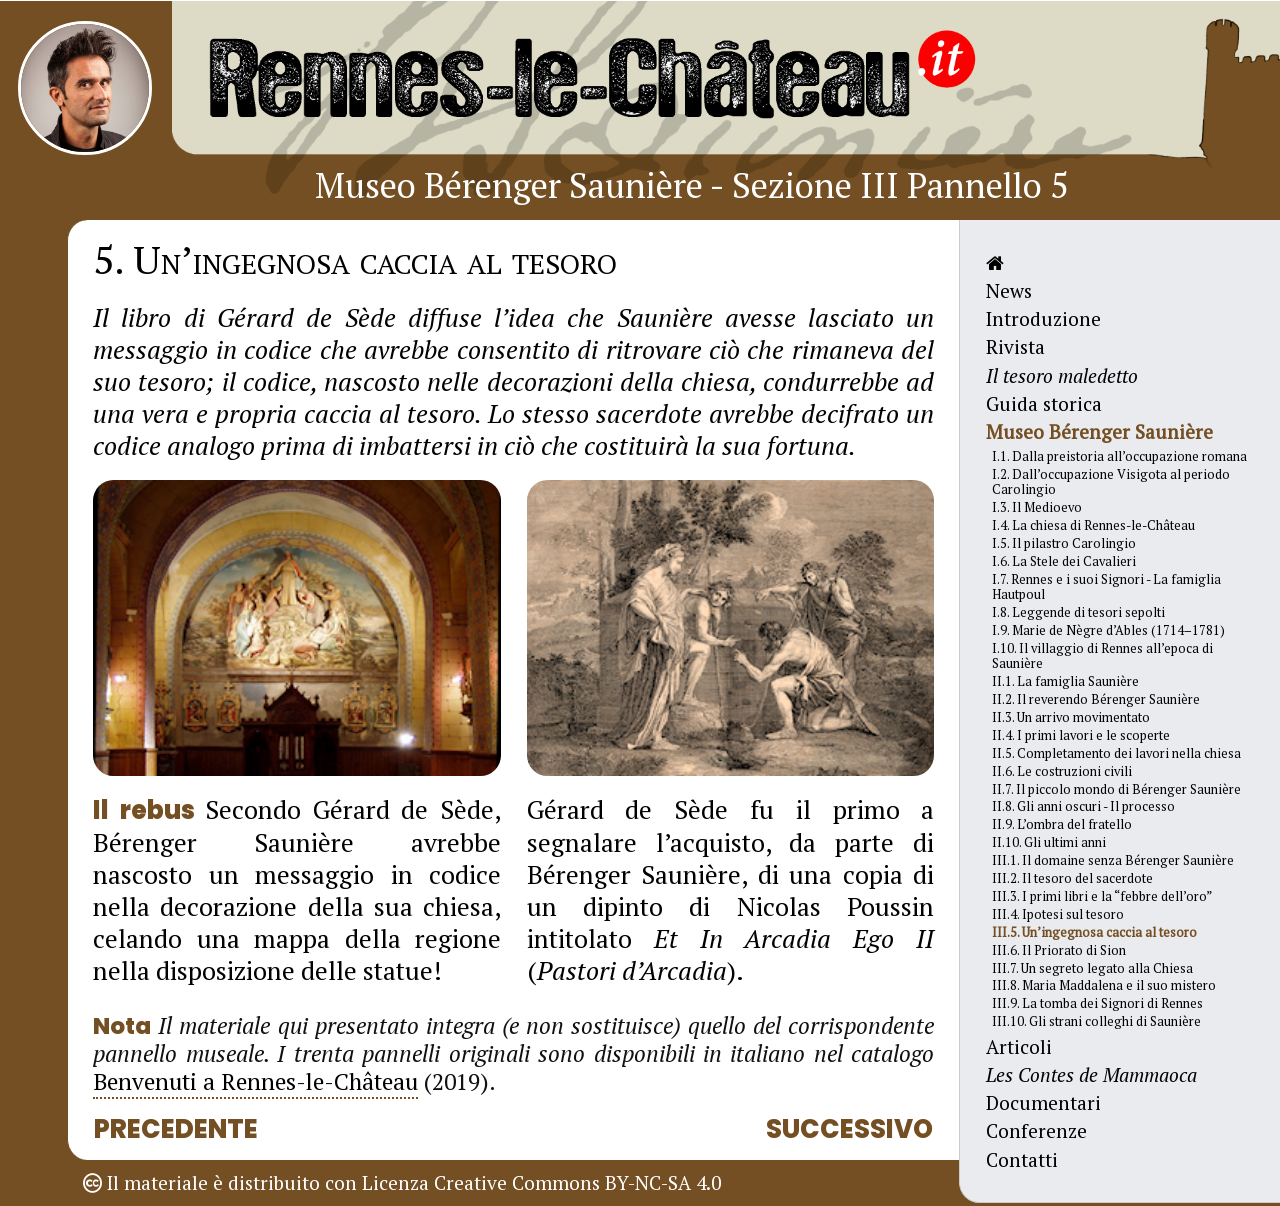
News (1009, 290)
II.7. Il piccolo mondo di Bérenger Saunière (1116, 789)
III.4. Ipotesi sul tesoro (1058, 914)
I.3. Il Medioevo (1037, 507)
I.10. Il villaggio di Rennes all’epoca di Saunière (1102, 656)
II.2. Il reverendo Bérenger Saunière (1096, 699)
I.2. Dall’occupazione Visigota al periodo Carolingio (1111, 482)
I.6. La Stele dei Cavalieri (1064, 561)
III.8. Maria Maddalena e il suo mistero (1104, 985)
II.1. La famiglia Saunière (1065, 681)
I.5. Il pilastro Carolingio (1064, 543)
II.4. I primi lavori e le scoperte (1081, 735)
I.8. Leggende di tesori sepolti (1078, 612)
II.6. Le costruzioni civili (1062, 771)
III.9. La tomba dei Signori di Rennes (1097, 1003)
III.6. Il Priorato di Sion (1059, 950)
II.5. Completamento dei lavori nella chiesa (1116, 753)
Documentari (1043, 1102)
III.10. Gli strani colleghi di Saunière (1096, 1021)
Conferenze (1036, 1130)
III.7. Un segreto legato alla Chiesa (1092, 968)
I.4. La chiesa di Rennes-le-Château (1093, 525)
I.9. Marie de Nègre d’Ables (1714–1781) (1108, 630)
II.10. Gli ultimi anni (1049, 842)
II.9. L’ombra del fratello (1062, 824)
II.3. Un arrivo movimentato (1071, 717)
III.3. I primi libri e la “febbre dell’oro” (1102, 896)
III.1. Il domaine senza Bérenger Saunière (1113, 860)
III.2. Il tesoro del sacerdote (1072, 878)
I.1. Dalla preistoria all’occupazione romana (1119, 456)
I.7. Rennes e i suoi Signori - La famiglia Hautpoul (1106, 587)
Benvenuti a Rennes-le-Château (255, 1081)
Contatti (1022, 1159)
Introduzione (1043, 318)
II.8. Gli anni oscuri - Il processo (1083, 806)
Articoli (1019, 1046)
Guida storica (1044, 403)
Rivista (1015, 346)
